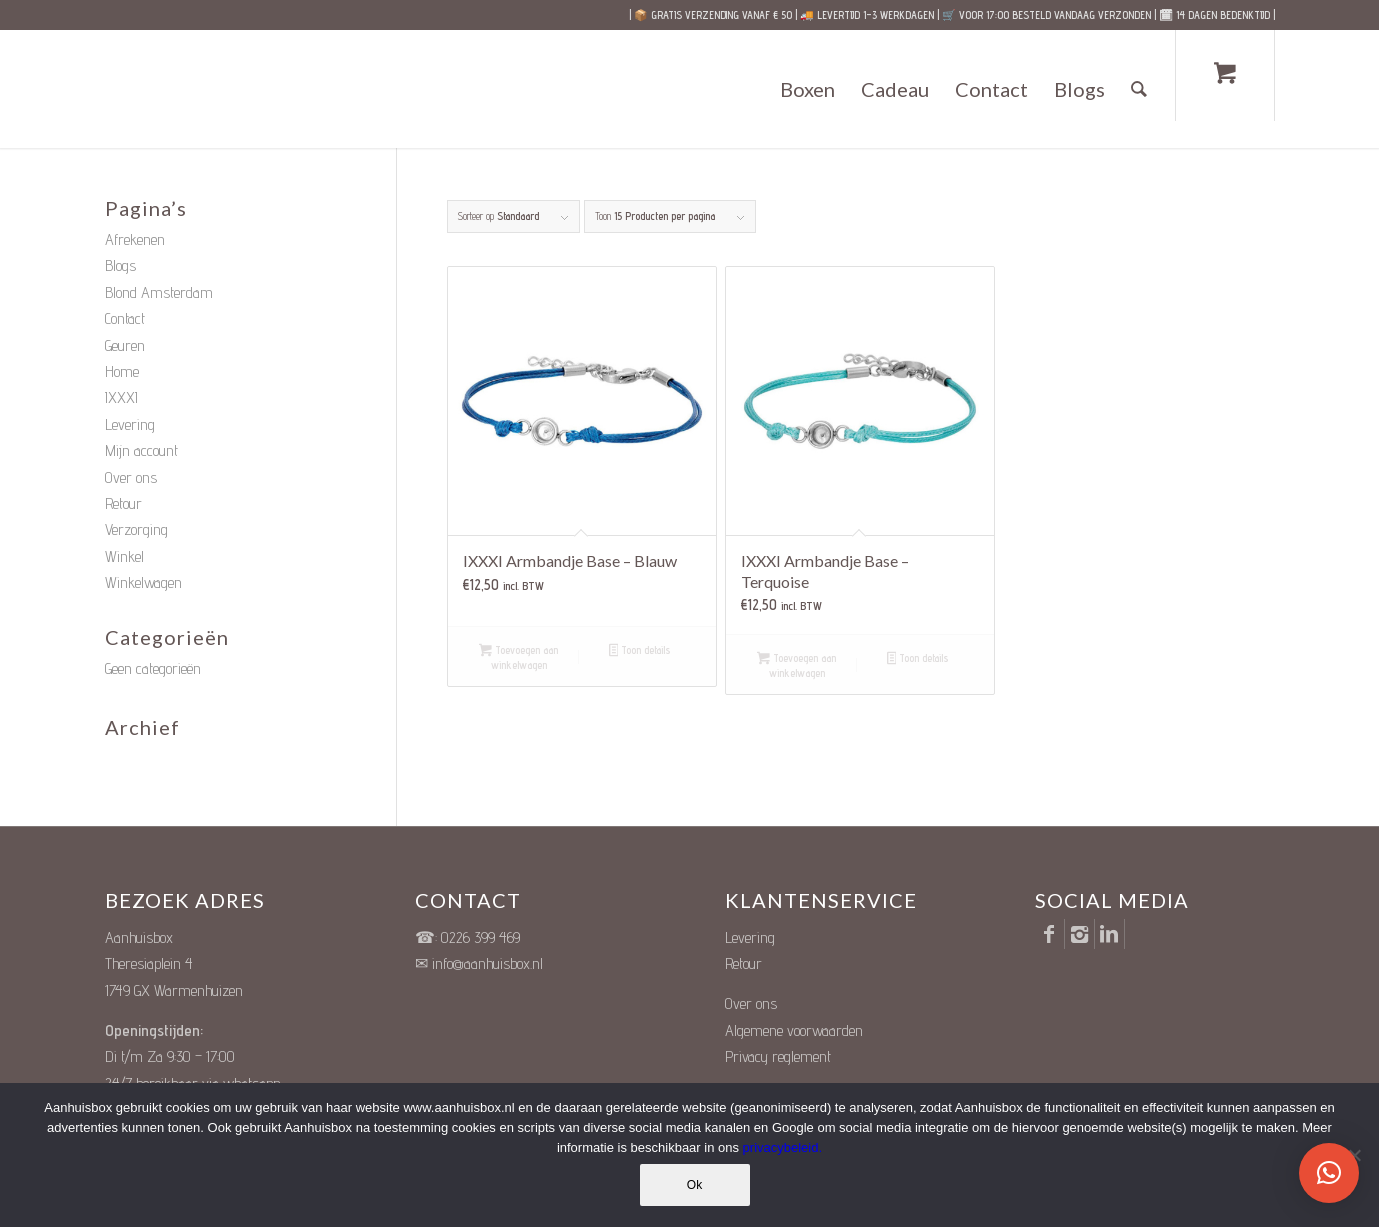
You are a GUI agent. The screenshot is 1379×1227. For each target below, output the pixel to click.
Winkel (124, 556)
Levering (130, 424)
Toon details (640, 651)
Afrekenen (135, 239)
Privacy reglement (778, 1056)
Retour (123, 503)
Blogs (120, 265)
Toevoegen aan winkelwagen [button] (518, 657)
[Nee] (1354, 1155)
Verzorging (136, 529)
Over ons (131, 477)
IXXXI (121, 397)
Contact (125, 318)
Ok (694, 1185)
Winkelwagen (143, 582)
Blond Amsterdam (159, 292)
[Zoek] (1139, 89)
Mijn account (141, 450)
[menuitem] (807, 89)
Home (122, 371)
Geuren (125, 345)
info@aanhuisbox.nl (487, 963)
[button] (1329, 1173)
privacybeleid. (783, 1147)
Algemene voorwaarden (794, 1030)
